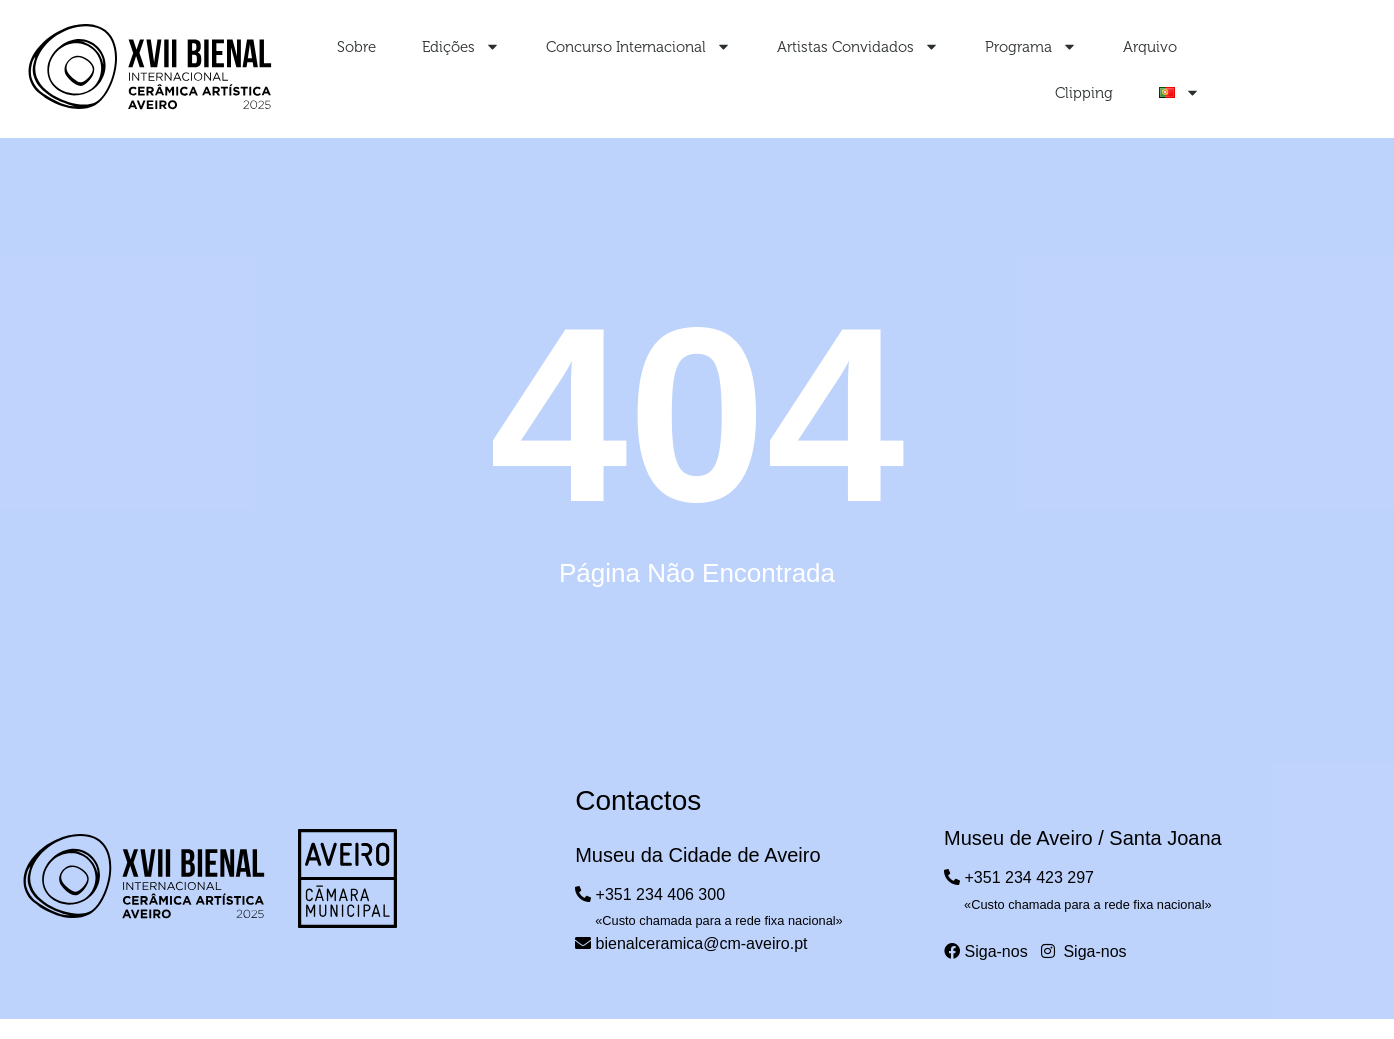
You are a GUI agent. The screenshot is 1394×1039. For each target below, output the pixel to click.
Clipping (1084, 93)
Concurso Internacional (638, 46)
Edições (461, 46)
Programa (1031, 46)
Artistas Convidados (858, 46)
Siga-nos (986, 951)
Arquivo (1150, 47)
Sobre (356, 47)
